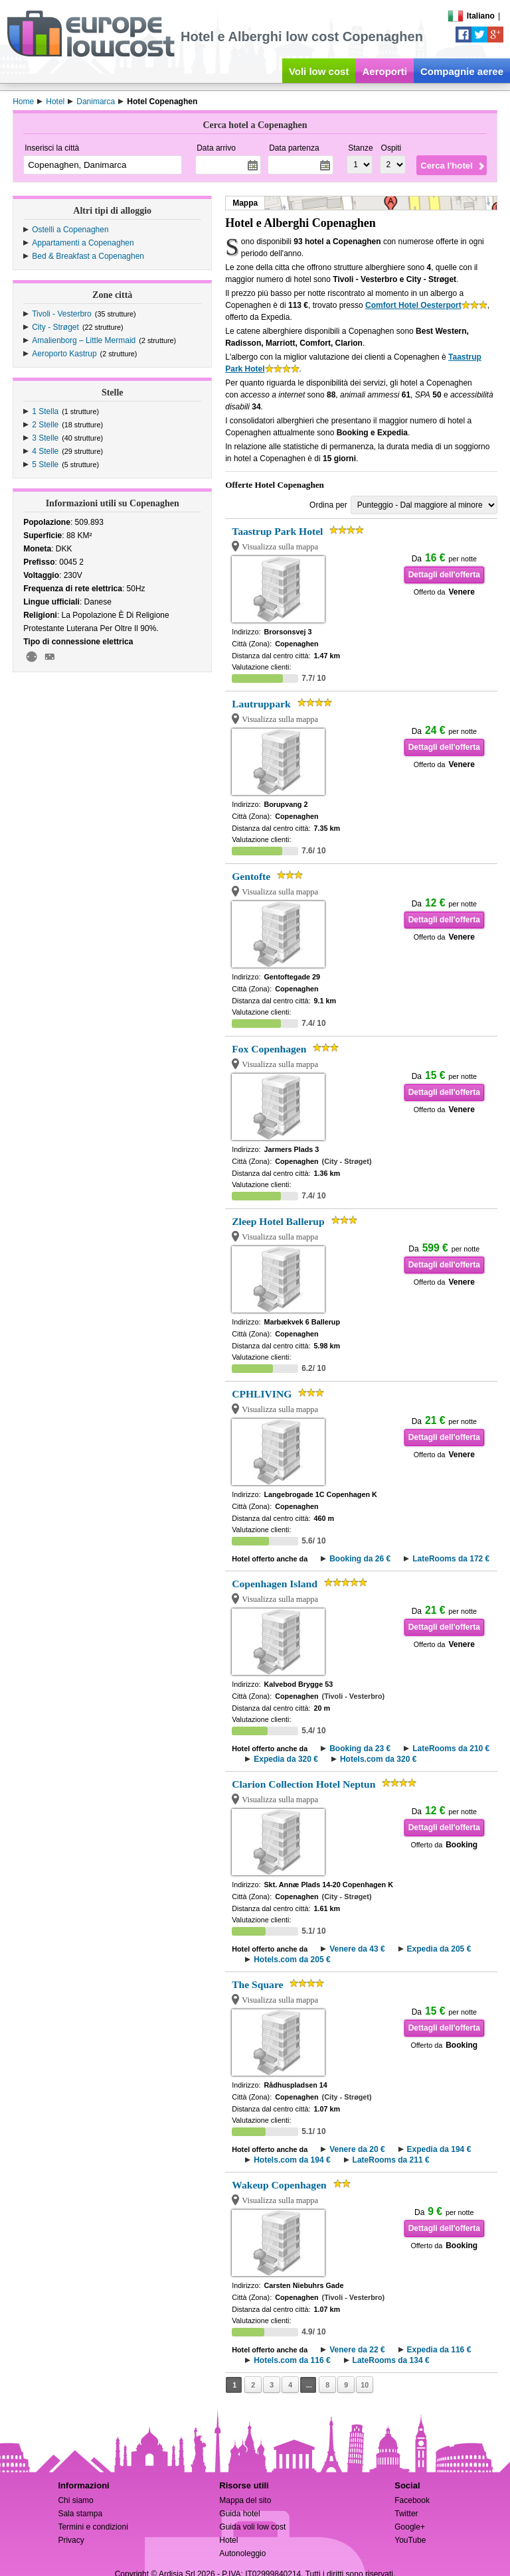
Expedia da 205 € (439, 1949)
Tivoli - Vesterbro (62, 314)
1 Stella (45, 411)
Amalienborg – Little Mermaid (83, 340)
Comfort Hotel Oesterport (413, 305)
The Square (257, 1984)
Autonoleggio (242, 2553)
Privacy (71, 2540)
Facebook (412, 2500)
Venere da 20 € (356, 2149)
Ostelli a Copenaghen (70, 229)
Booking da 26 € (359, 1558)
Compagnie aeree (461, 71)
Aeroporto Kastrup (64, 353)
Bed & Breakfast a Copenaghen (88, 256)
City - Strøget (55, 327)
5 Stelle (45, 464)
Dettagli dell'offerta (444, 574)
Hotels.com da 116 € (292, 2360)
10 (365, 2385)
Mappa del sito (245, 2500)
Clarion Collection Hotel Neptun (303, 1784)
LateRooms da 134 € (391, 2360)
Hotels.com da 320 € (378, 1759)
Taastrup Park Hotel (277, 531)
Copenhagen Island (274, 1583)
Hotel (228, 2540)
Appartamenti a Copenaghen (82, 243)
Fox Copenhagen (269, 1048)
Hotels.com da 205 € (292, 1959)
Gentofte (251, 876)
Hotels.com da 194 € (292, 2160)
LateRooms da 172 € (450, 1558)
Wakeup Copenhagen (279, 2184)
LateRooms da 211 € (391, 2160)
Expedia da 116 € (439, 2349)
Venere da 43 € (356, 1949)
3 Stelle (45, 438)
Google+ (409, 2527)
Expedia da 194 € (439, 2149)
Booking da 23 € (359, 1748)
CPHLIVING (262, 1393)
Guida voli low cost (252, 2527)
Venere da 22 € (356, 2349)
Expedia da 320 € (286, 1759)
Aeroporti (384, 71)
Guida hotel (239, 2513)
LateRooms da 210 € (450, 1748)
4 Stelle (45, 451)
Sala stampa (80, 2513)
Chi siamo (75, 2500)
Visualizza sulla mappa (280, 546)
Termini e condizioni (93, 2527)
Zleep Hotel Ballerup (278, 1221)
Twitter (406, 2513)
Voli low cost (319, 71)
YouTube (410, 2540)
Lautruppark (261, 703)
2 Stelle (45, 424)
